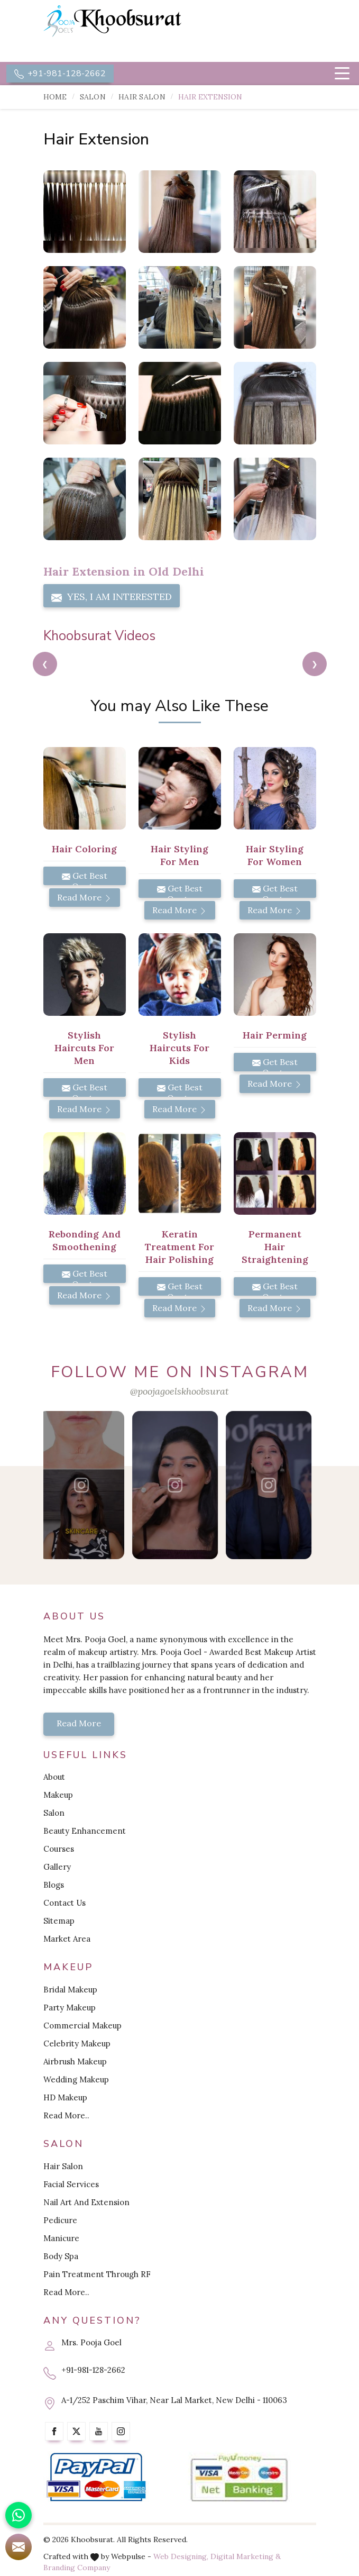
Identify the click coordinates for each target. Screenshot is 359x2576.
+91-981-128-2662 (60, 73)
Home (55, 97)
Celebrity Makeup (77, 2043)
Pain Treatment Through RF (97, 2274)
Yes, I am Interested (111, 596)
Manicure (61, 2238)
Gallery (57, 1867)
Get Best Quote (84, 877)
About (54, 1777)
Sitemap (59, 1921)
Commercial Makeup (82, 2025)
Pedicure (60, 2220)
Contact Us (64, 1903)
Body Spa (60, 2256)
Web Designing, (180, 2556)
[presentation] (45, 664)
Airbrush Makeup (75, 2061)
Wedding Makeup (76, 2079)
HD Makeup (65, 2097)
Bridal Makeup (70, 1990)
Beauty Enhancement (84, 1831)
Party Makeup (69, 2007)
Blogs (53, 1885)
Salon (93, 97)
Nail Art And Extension (86, 2202)
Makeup (58, 1795)
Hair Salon (141, 97)
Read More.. (66, 2115)
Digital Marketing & (245, 2556)
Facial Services (71, 2184)
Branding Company (76, 2567)
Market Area (66, 1939)
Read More (84, 897)
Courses (58, 1849)
